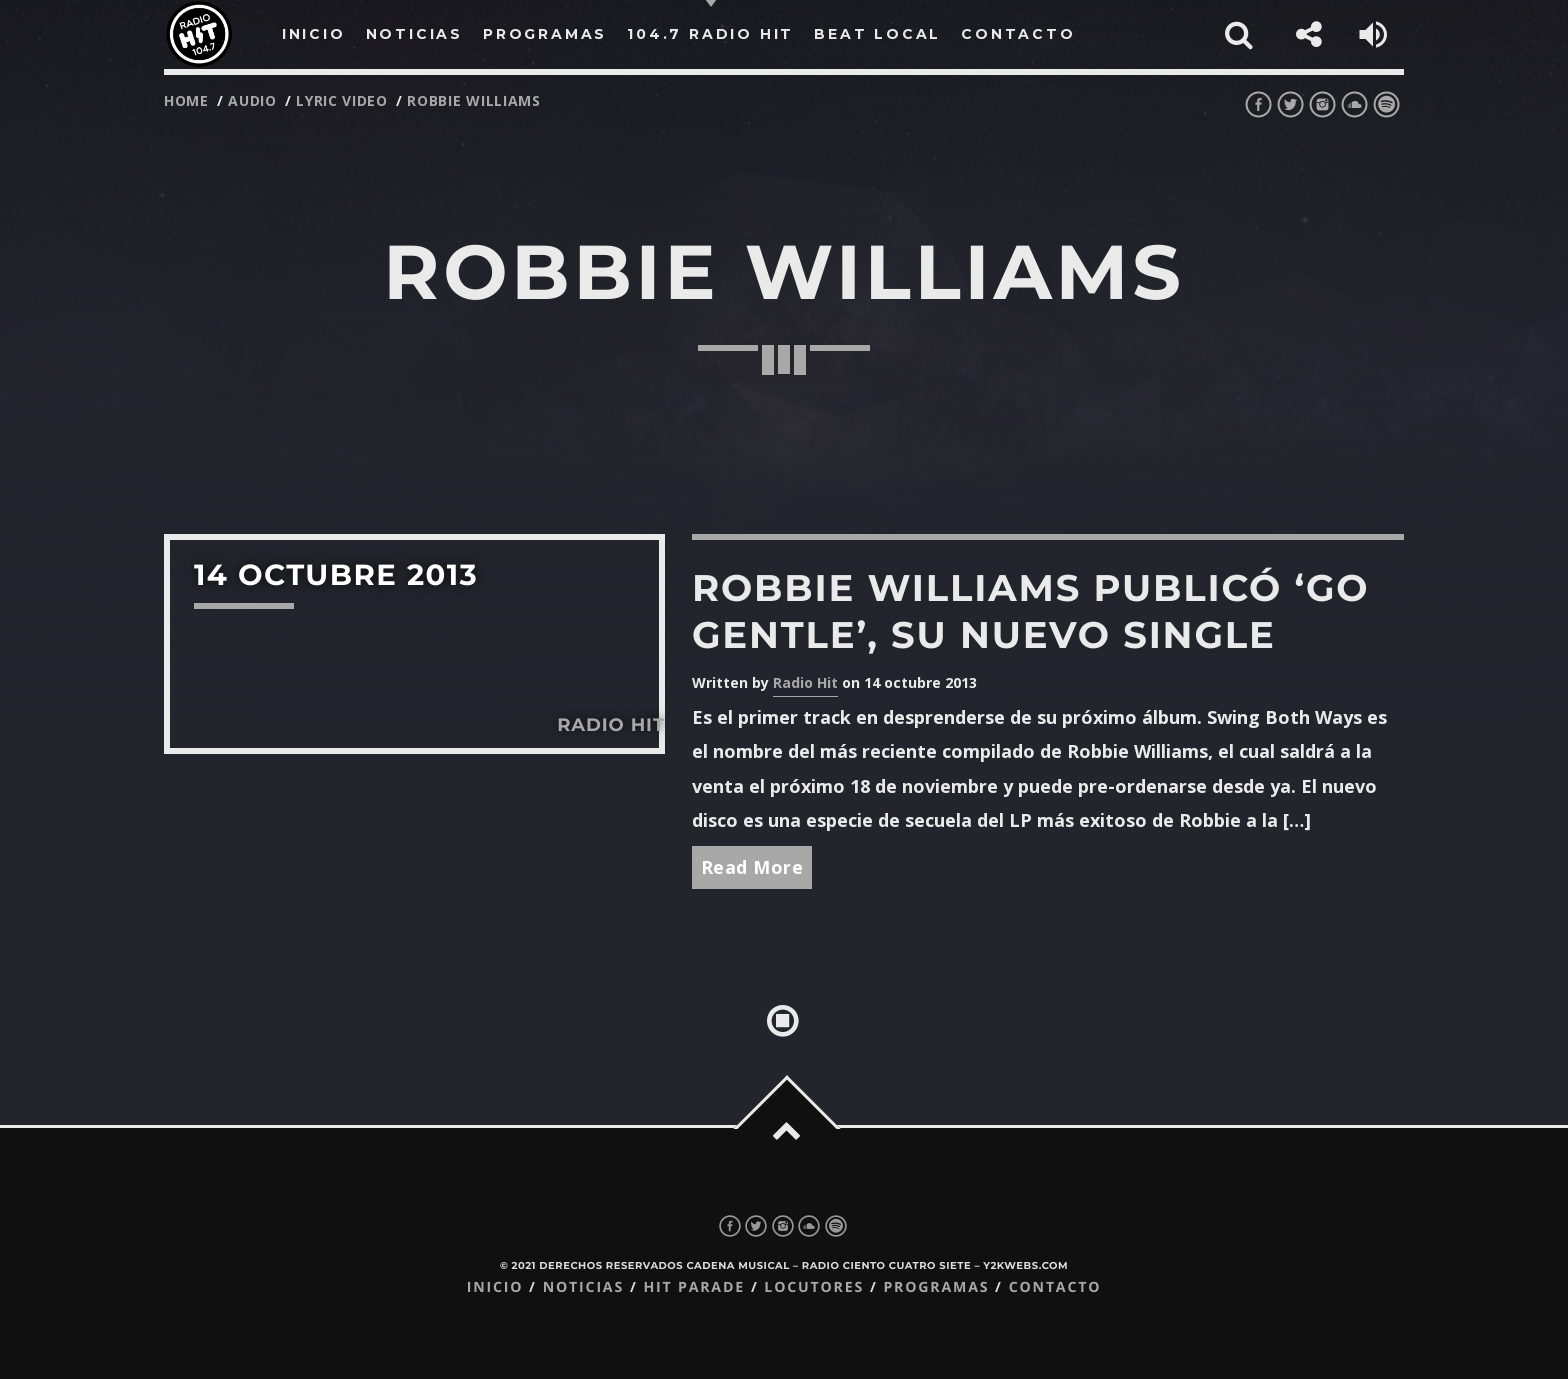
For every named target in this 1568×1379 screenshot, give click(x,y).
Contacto (1055, 1287)
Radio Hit (805, 682)
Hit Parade (693, 1287)
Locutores (814, 1287)
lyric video (342, 100)
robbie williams (474, 100)
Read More (752, 867)
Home (186, 100)
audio (252, 100)
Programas (936, 1287)
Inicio (495, 1287)
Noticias (583, 1287)
